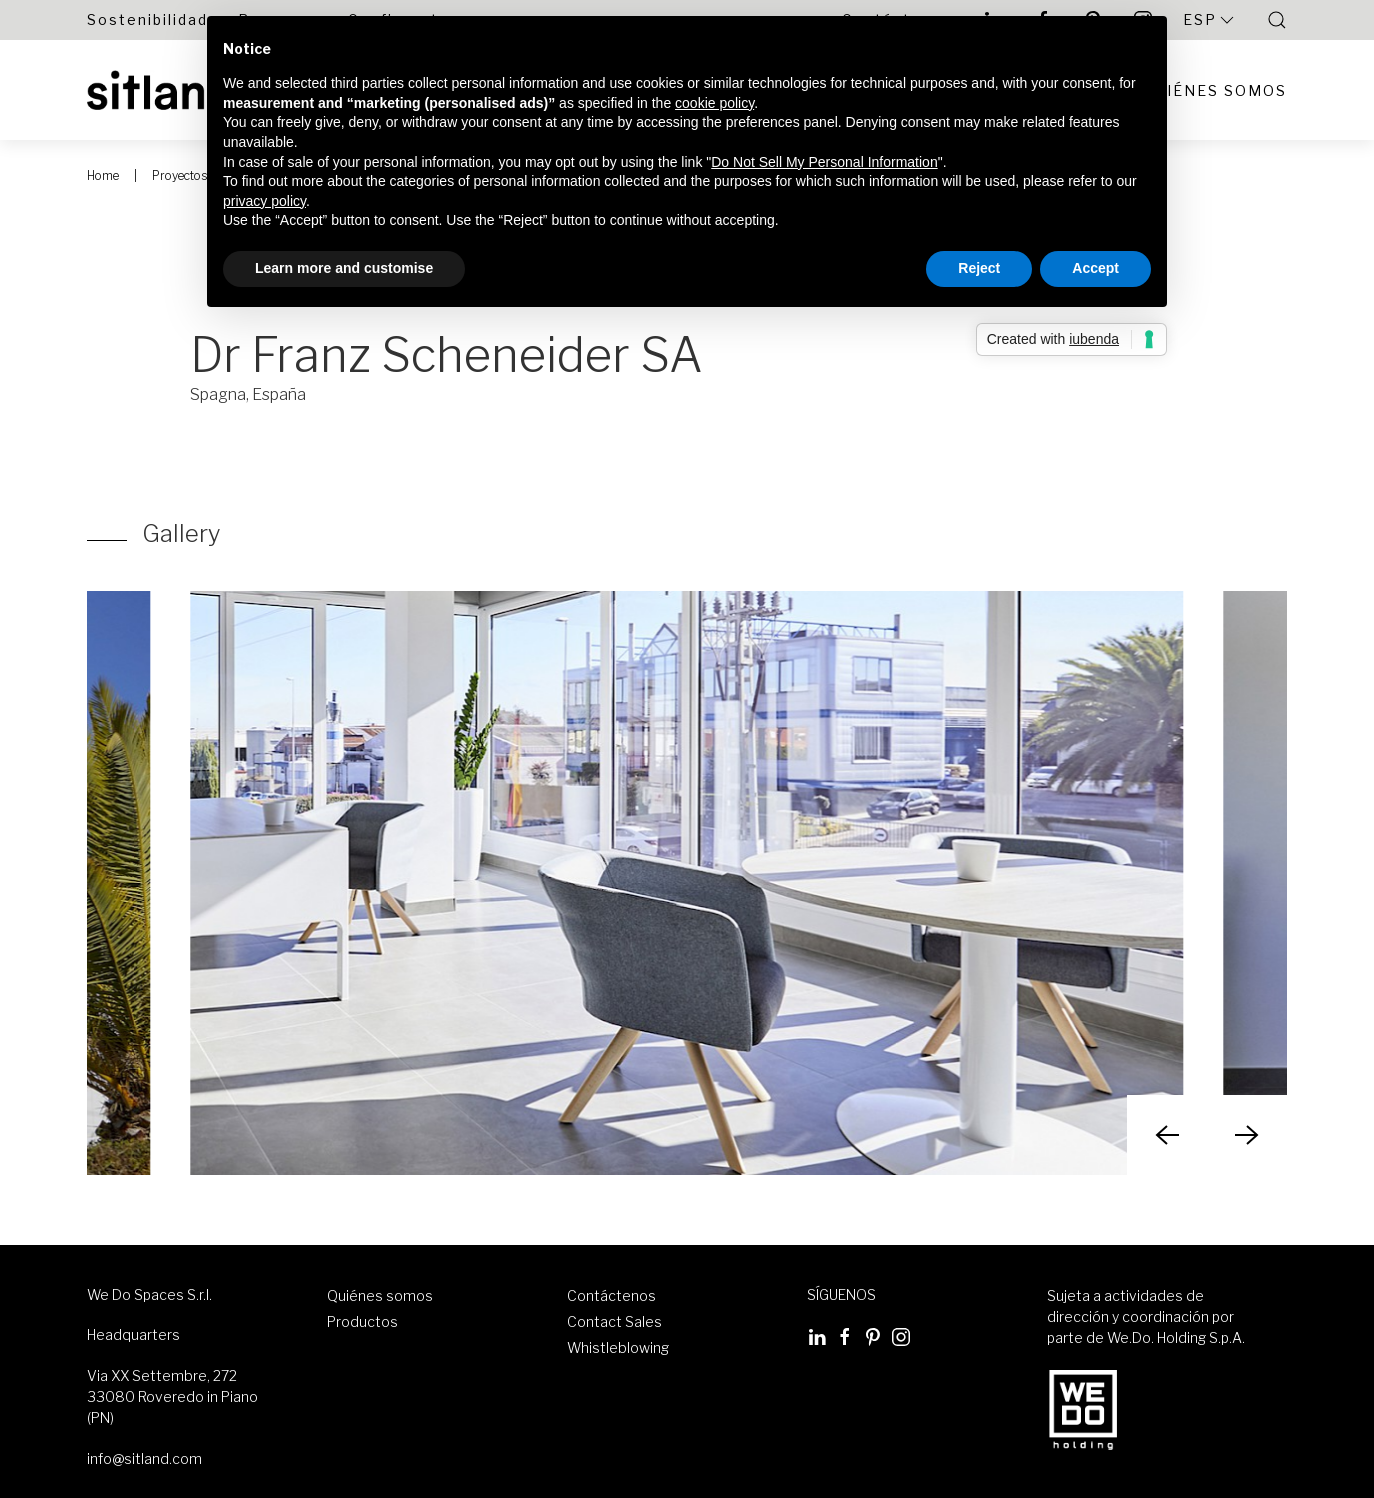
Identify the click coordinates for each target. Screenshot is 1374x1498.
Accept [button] (1095, 268)
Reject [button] (979, 268)
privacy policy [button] (264, 201)
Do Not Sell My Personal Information (824, 162)
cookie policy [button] (714, 103)
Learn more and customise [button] (344, 268)
